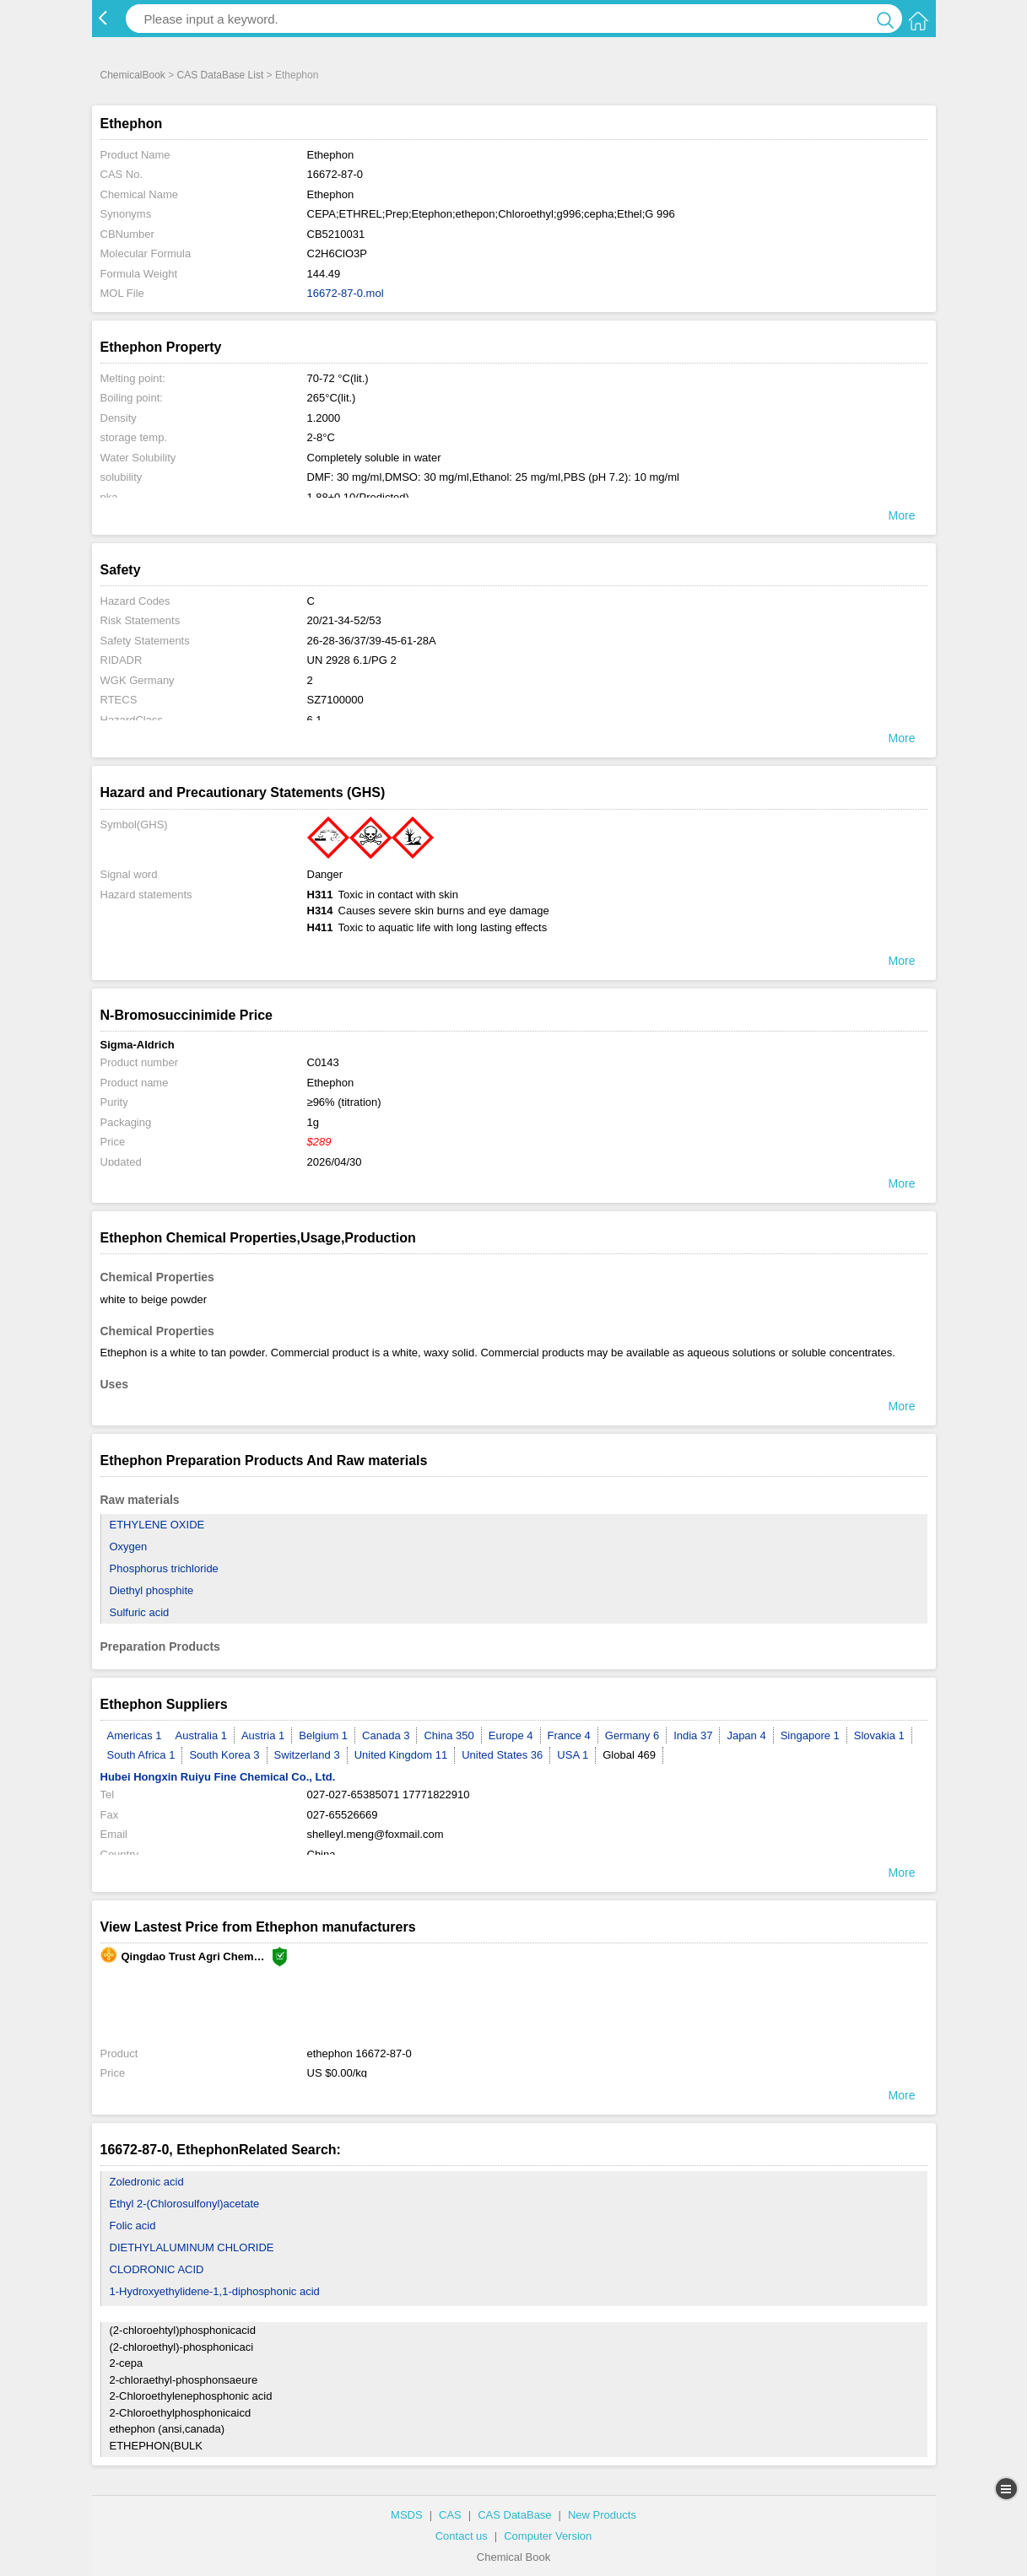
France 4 (569, 1735)
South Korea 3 (224, 1755)
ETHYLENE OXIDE (157, 1524)
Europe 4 (511, 1735)
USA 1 (572, 1755)
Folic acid (133, 2225)
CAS (450, 2515)
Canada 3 (385, 1735)
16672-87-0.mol (345, 293)
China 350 (448, 1735)
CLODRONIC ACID (157, 2269)
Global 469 (629, 1755)
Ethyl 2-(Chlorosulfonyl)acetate (185, 2203)
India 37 (692, 1735)
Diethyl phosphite (152, 1590)
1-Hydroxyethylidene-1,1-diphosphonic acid (215, 2291)
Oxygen (129, 1546)
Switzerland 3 (307, 1755)
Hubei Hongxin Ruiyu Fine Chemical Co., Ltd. (218, 1776)
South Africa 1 (141, 1755)
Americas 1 (134, 1735)
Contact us (461, 2536)
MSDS (407, 2515)
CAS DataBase (514, 2515)
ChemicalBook (132, 75)
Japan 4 (746, 1735)
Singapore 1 (810, 1735)
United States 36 (502, 1755)
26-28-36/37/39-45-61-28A (371, 640)
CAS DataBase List (220, 75)
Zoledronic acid (147, 2181)
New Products (602, 2515)
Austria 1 (262, 1735)
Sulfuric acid (140, 1612)
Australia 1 (201, 1735)
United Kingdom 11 (401, 1755)
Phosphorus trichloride (164, 1568)
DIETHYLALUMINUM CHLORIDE (192, 2247)
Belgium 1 (323, 1735)
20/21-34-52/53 (344, 620)
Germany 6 (632, 1735)
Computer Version (548, 2536)
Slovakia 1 (879, 1735)
